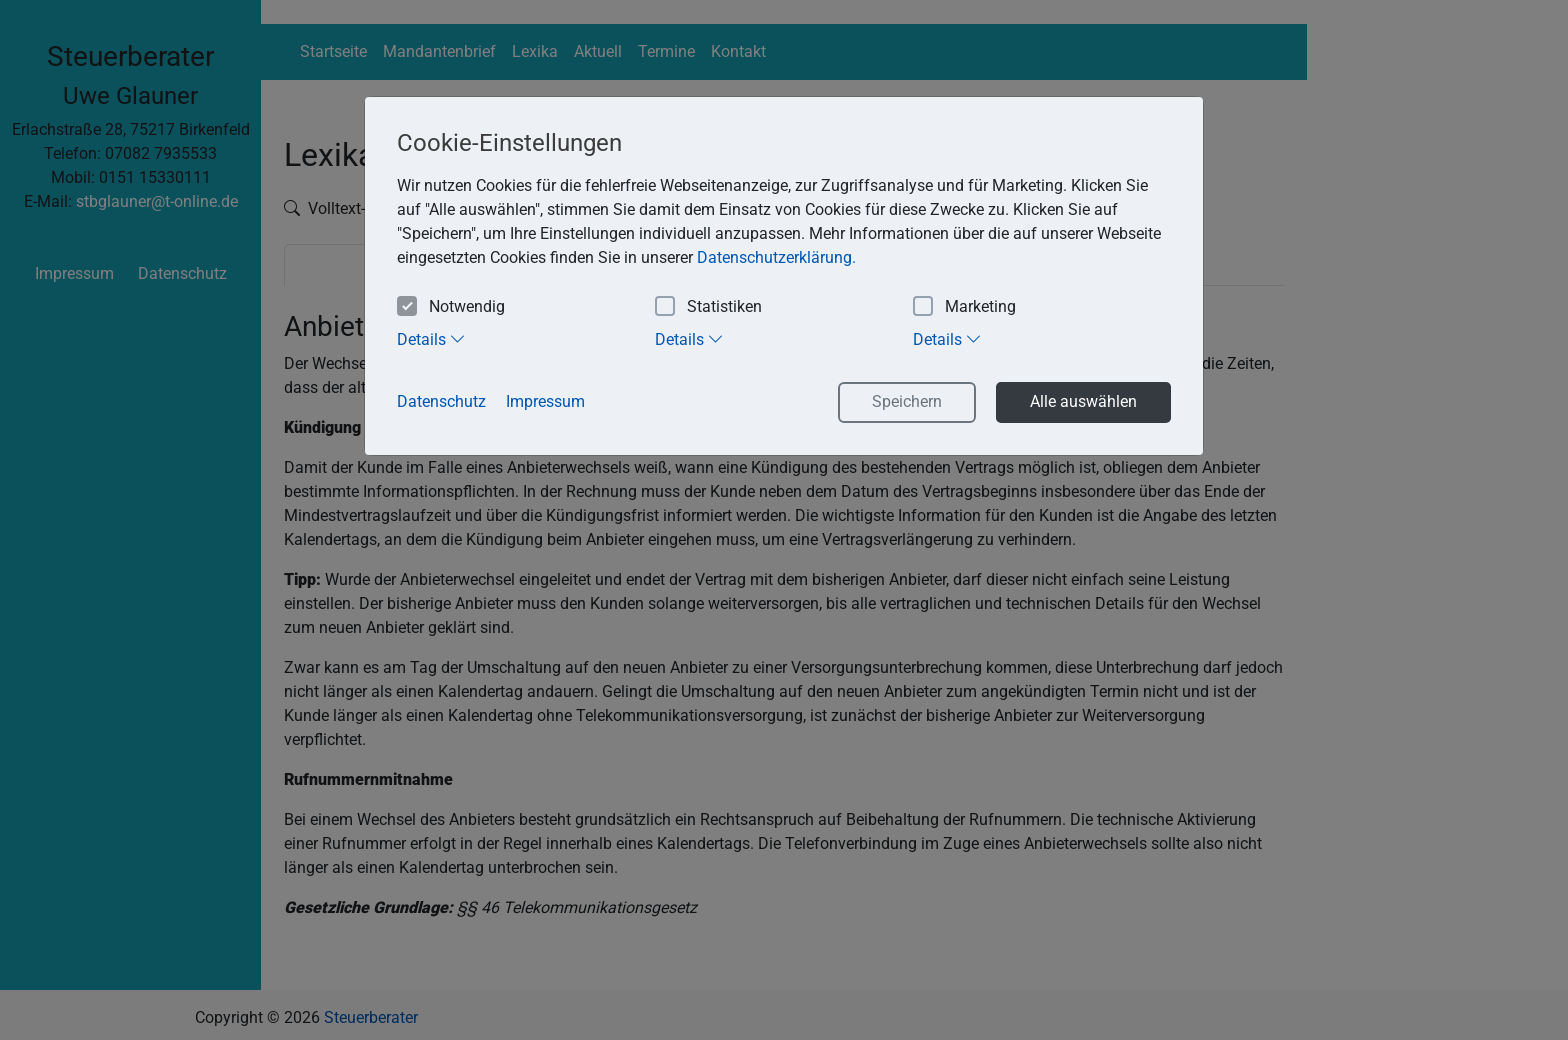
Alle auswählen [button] (1083, 401)
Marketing (964, 307)
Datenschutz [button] (441, 401)
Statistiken (708, 307)
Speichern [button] (907, 401)
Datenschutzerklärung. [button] (776, 257)
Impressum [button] (545, 401)
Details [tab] (431, 339)
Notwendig (451, 307)
